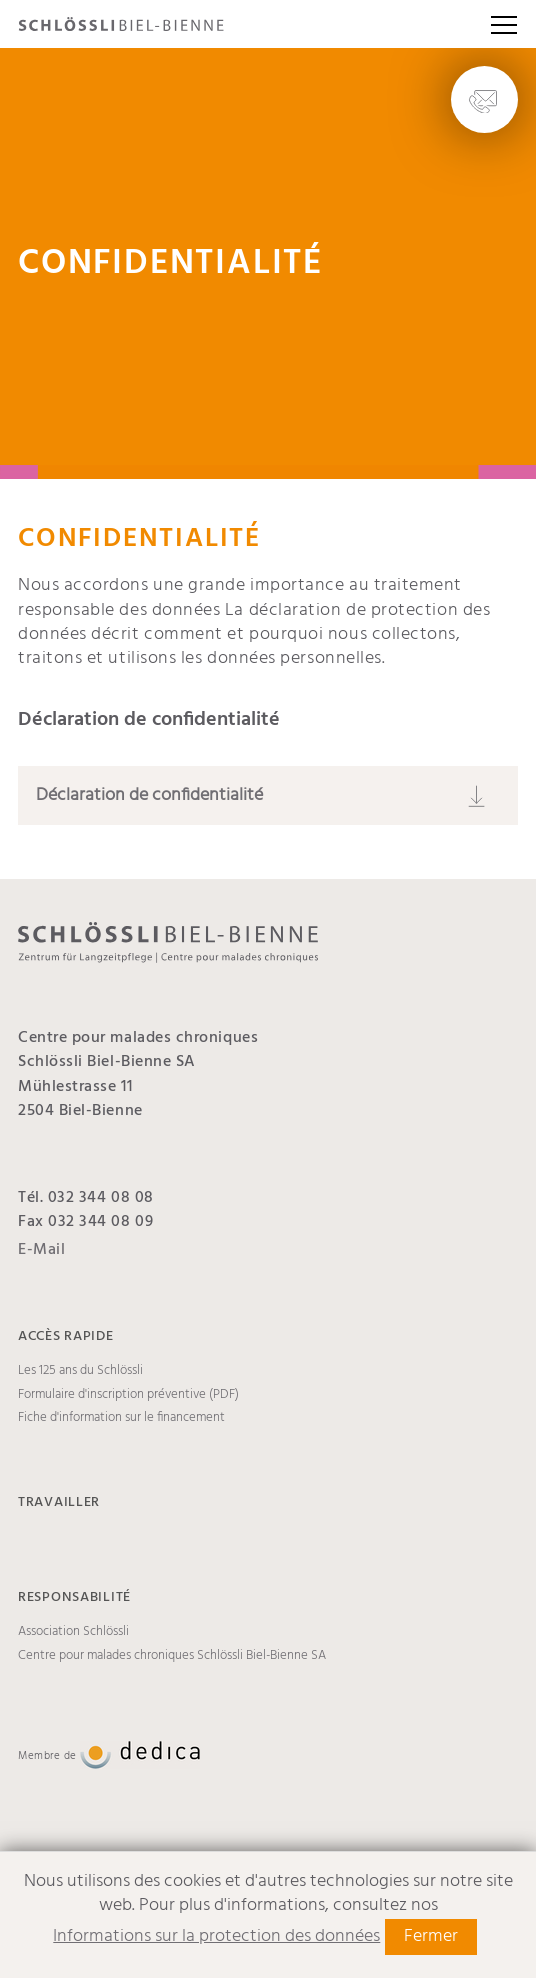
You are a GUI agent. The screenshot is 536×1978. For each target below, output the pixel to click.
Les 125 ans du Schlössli (80, 1371)
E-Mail (41, 1250)
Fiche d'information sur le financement (121, 1418)
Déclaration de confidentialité (149, 795)
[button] (504, 24)
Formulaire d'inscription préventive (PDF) (128, 1395)
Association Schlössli (73, 1632)
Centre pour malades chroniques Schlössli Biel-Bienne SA (172, 1656)
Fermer (431, 1936)
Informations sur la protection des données (216, 1936)
